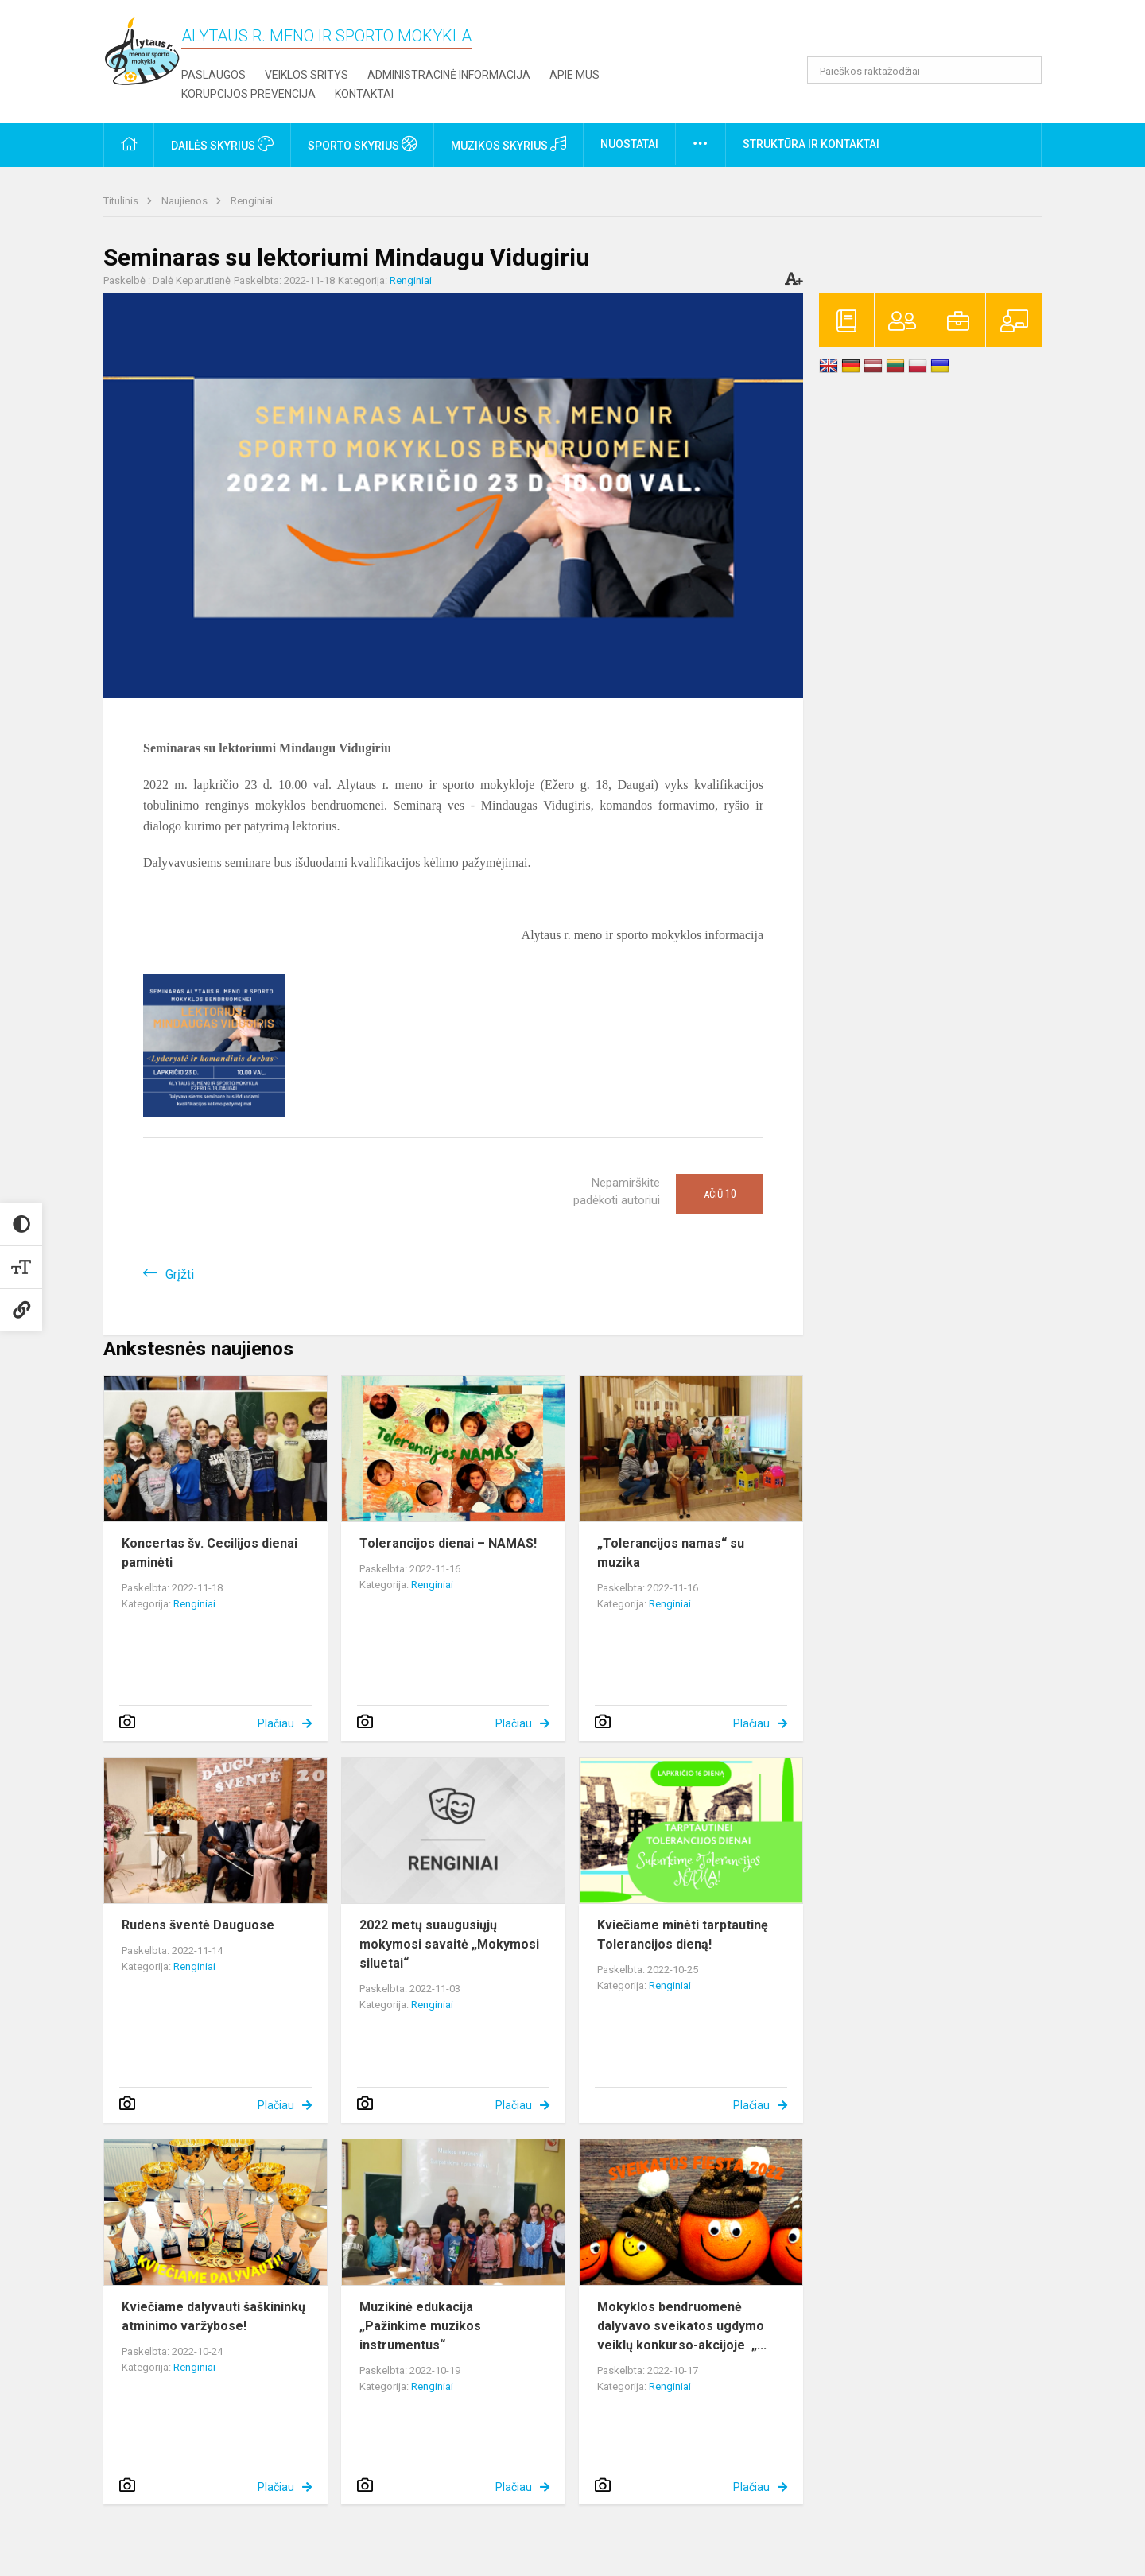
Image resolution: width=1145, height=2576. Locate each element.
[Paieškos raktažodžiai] (924, 70)
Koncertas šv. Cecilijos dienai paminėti (209, 1553)
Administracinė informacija (448, 74)
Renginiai (252, 201)
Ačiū (720, 1194)
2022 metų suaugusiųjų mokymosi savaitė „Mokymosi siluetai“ (449, 1944)
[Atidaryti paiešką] (1024, 70)
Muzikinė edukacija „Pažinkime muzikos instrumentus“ (420, 2326)
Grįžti (179, 1274)
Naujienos (185, 201)
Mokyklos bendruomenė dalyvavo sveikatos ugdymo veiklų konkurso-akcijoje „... (682, 2326)
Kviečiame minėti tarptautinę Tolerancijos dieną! (682, 1934)
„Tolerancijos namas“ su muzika (670, 1553)
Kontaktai (364, 93)
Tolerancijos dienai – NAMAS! (448, 1543)
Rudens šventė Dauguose (198, 1925)
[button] (933, 33)
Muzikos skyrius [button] (508, 144)
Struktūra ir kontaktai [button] (811, 144)
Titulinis (122, 201)
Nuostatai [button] (629, 144)
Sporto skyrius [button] (362, 144)
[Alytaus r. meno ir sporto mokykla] (142, 50)
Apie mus (574, 74)
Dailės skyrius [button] (222, 144)
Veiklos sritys (306, 74)
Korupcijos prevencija (248, 93)
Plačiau (276, 1723)
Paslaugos (213, 74)
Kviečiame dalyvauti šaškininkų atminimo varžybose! (213, 2316)
